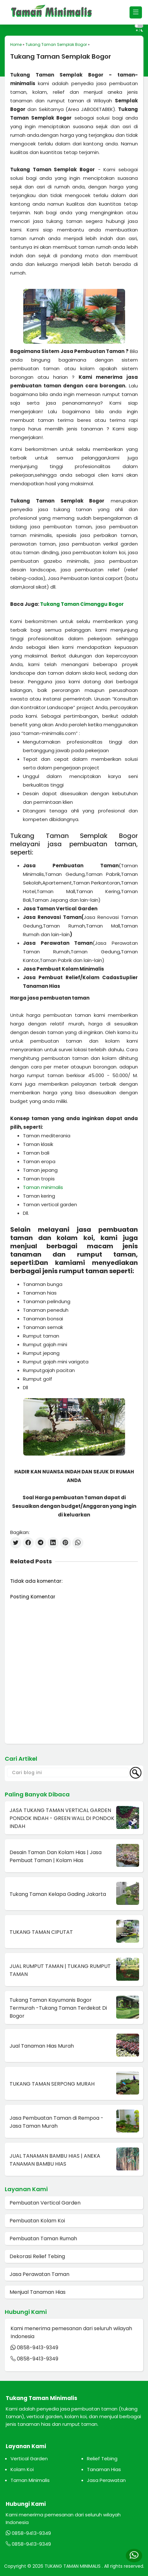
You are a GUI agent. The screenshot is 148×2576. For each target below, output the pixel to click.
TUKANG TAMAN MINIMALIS (73, 2566)
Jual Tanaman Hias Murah (42, 2046)
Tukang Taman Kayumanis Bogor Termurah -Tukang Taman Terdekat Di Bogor (58, 2008)
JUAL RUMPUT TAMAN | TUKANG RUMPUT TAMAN (60, 1970)
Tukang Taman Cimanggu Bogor (82, 604)
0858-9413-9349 (37, 2347)
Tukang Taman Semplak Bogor (56, 44)
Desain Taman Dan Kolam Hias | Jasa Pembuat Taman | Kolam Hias (56, 1856)
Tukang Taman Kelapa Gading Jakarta (58, 1894)
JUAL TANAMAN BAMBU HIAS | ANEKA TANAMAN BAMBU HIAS (55, 2160)
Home (16, 44)
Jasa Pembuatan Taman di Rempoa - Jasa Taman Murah (56, 2122)
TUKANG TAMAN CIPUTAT (41, 1932)
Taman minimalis (43, 1187)
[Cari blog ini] (68, 1773)
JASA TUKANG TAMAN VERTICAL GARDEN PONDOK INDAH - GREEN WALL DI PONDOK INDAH (62, 1818)
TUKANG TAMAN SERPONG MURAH (52, 2084)
